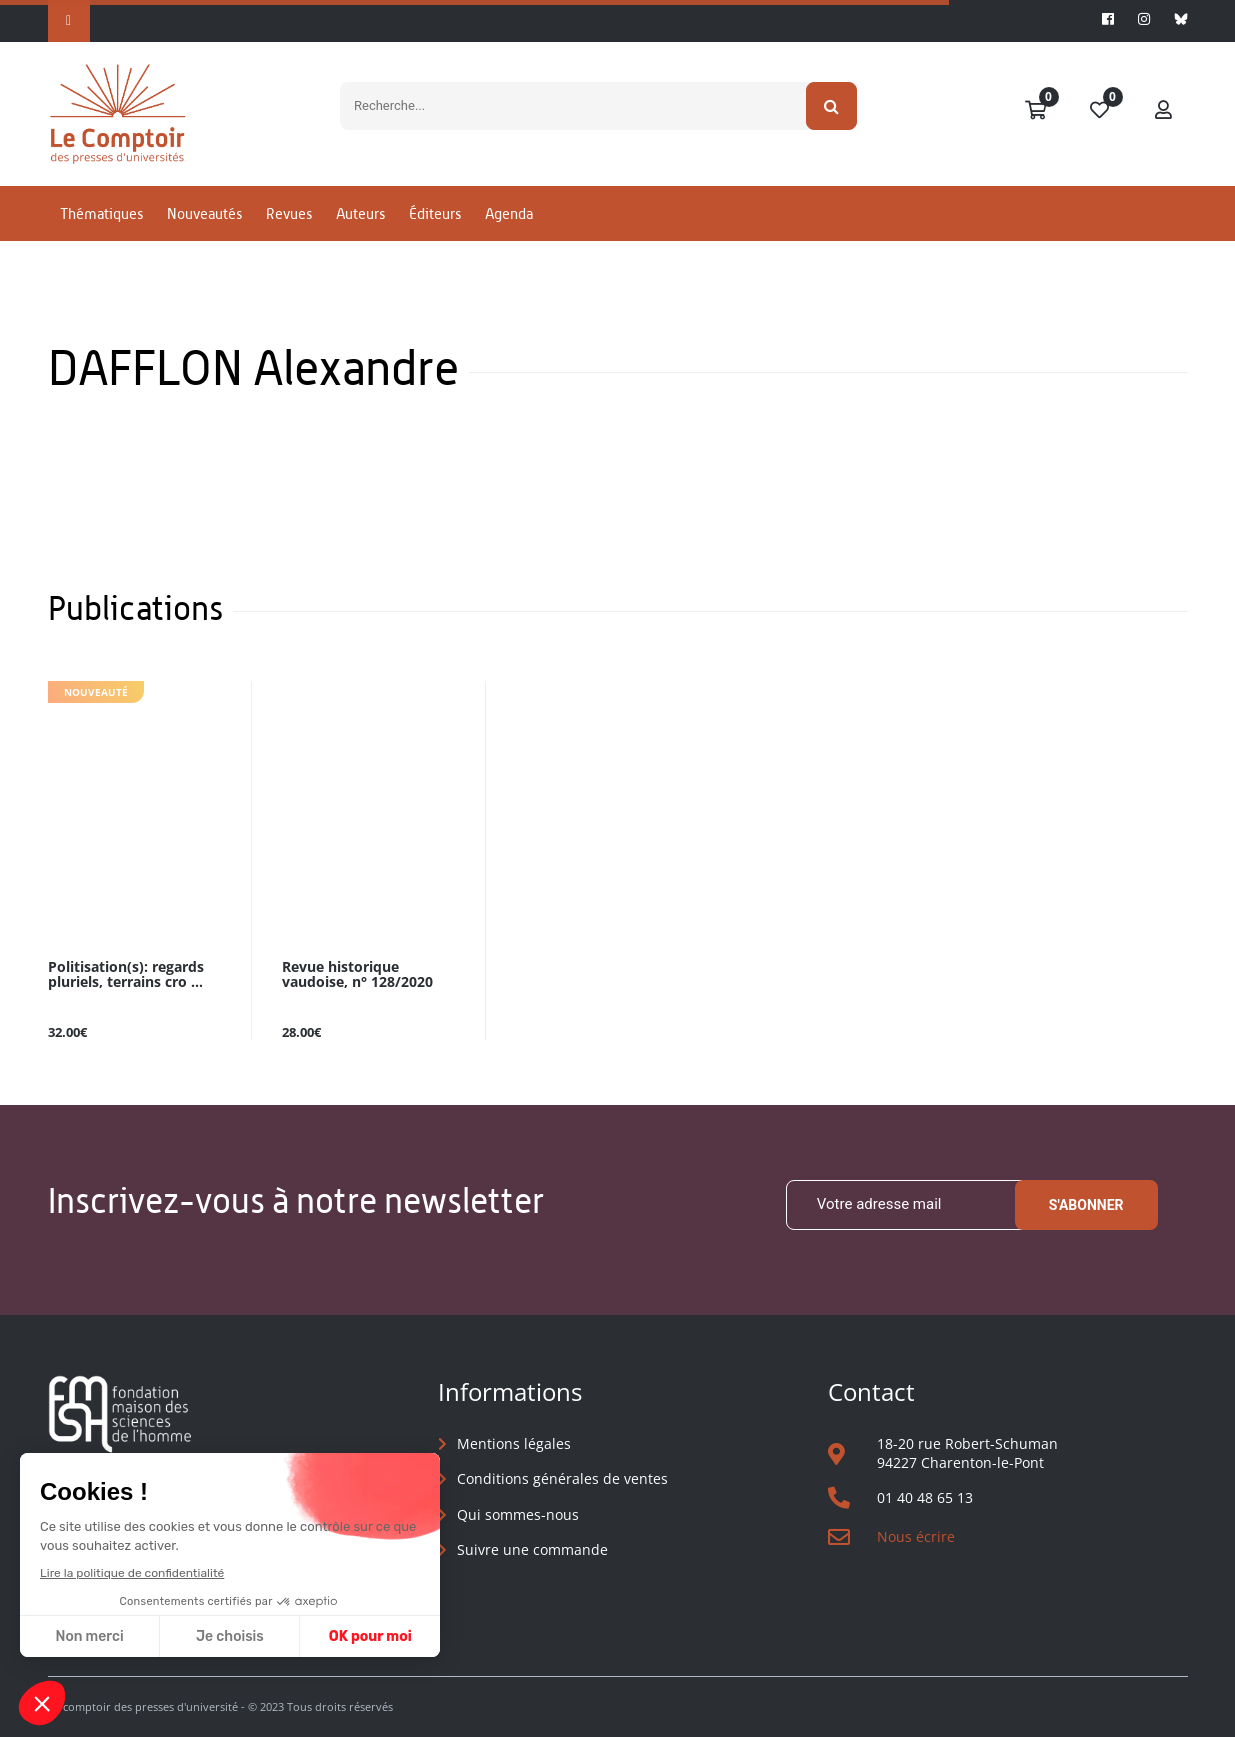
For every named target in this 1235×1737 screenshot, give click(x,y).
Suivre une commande (532, 1549)
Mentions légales (514, 1443)
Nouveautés (204, 213)
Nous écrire (916, 1536)
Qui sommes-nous (518, 1514)
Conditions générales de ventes (562, 1478)
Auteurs (360, 213)
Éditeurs (435, 213)
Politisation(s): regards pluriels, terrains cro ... (126, 975)
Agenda (509, 213)
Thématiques (101, 213)
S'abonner (1086, 1205)
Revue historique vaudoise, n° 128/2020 (357, 975)
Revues (289, 213)
